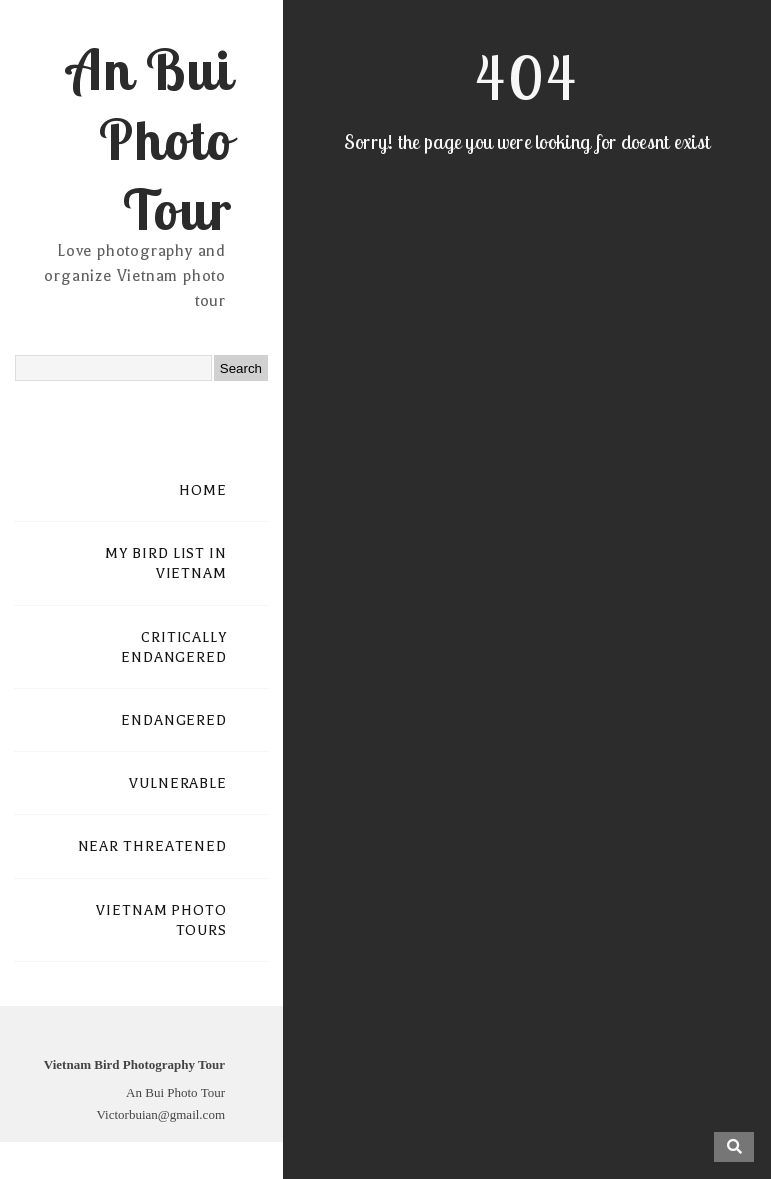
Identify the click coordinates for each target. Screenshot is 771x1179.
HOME (203, 490)
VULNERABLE (178, 783)
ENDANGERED (174, 720)
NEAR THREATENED (153, 846)
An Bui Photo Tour (149, 139)
